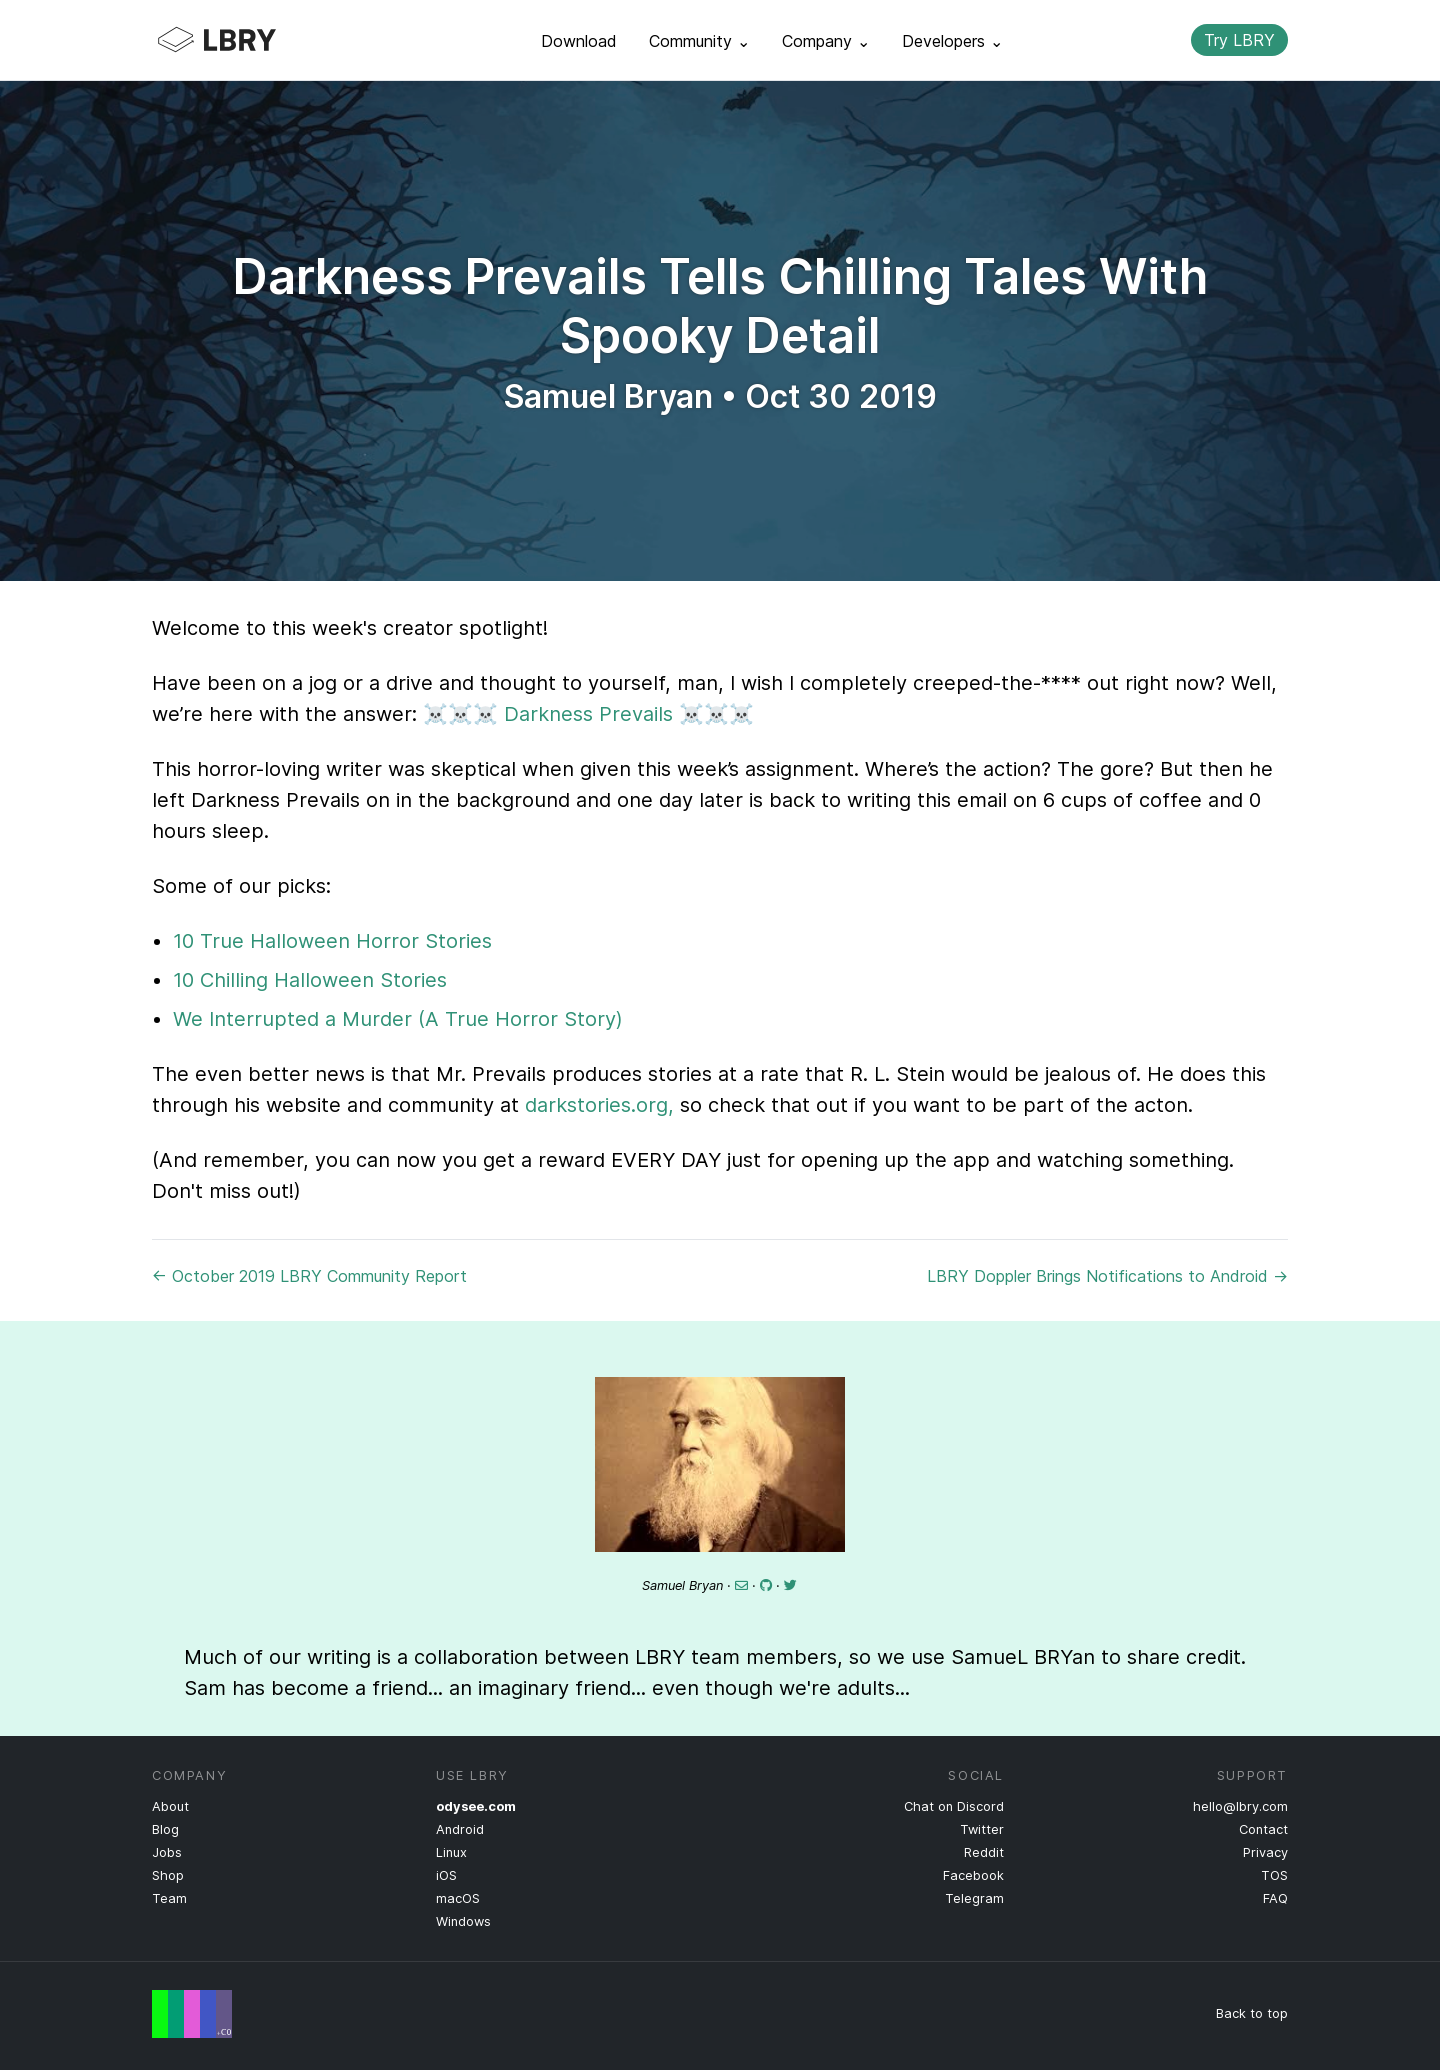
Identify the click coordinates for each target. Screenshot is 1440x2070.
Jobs (167, 1852)
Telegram (974, 1898)
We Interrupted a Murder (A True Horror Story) (398, 1019)
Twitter (982, 1829)
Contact (1263, 1829)
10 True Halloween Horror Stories (332, 941)
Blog (165, 1829)
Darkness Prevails (588, 714)
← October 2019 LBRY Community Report (309, 1276)
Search (1159, 40)
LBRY (256, 40)
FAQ (1275, 1898)
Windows (463, 1921)
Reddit (984, 1852)
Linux (451, 1852)
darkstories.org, (599, 1105)
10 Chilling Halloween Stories (310, 980)
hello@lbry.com (1240, 1806)
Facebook (973, 1875)
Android (460, 1829)
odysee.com (476, 1806)
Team (169, 1898)
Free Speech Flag (192, 2014)
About (170, 1806)
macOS (458, 1898)
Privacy (1265, 1852)
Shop (168, 1875)
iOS (446, 1875)
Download (579, 41)
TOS (1274, 1875)
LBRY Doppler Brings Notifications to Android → (1107, 1276)
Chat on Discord (954, 1806)
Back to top (1252, 2013)
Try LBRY (1239, 40)
